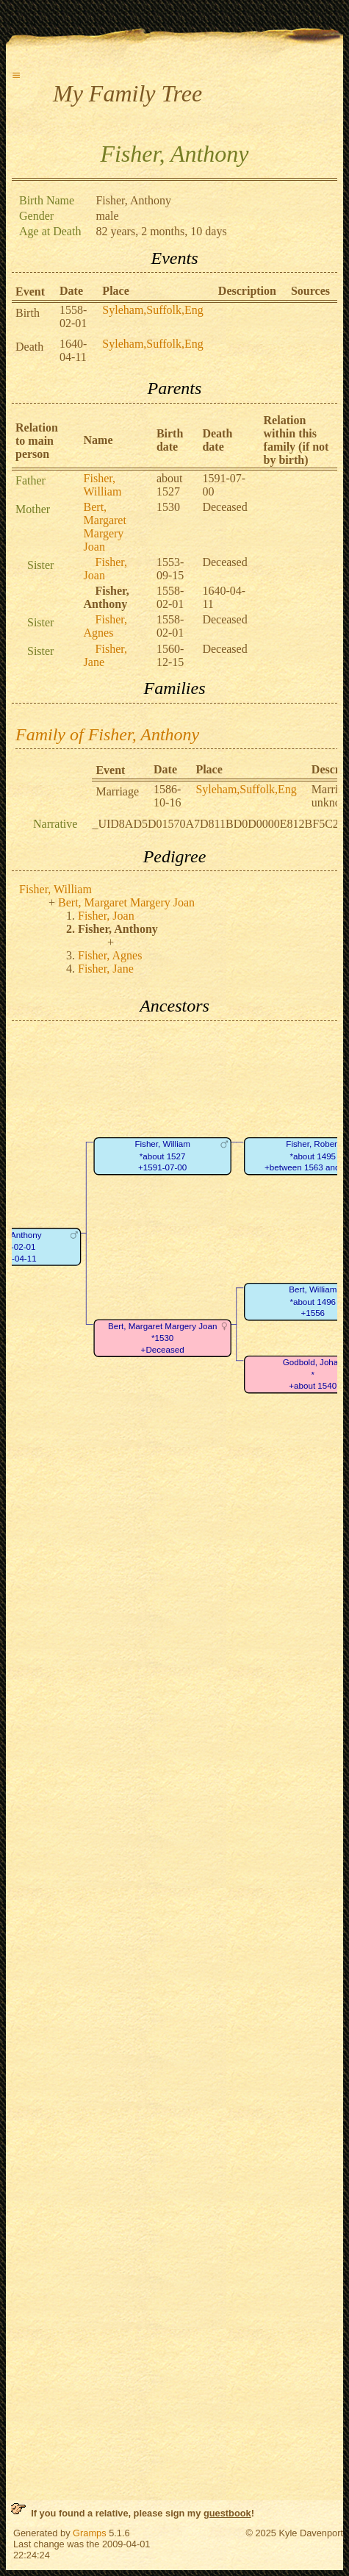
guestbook (227, 2513)
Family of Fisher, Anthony (107, 734)
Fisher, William (103, 485)
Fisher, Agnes (105, 626)
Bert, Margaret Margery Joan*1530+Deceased (162, 1338)
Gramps (90, 2533)
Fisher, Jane (106, 968)
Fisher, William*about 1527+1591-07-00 (162, 1156)
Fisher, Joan (106, 915)
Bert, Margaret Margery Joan (105, 527)
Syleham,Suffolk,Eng (152, 310)
